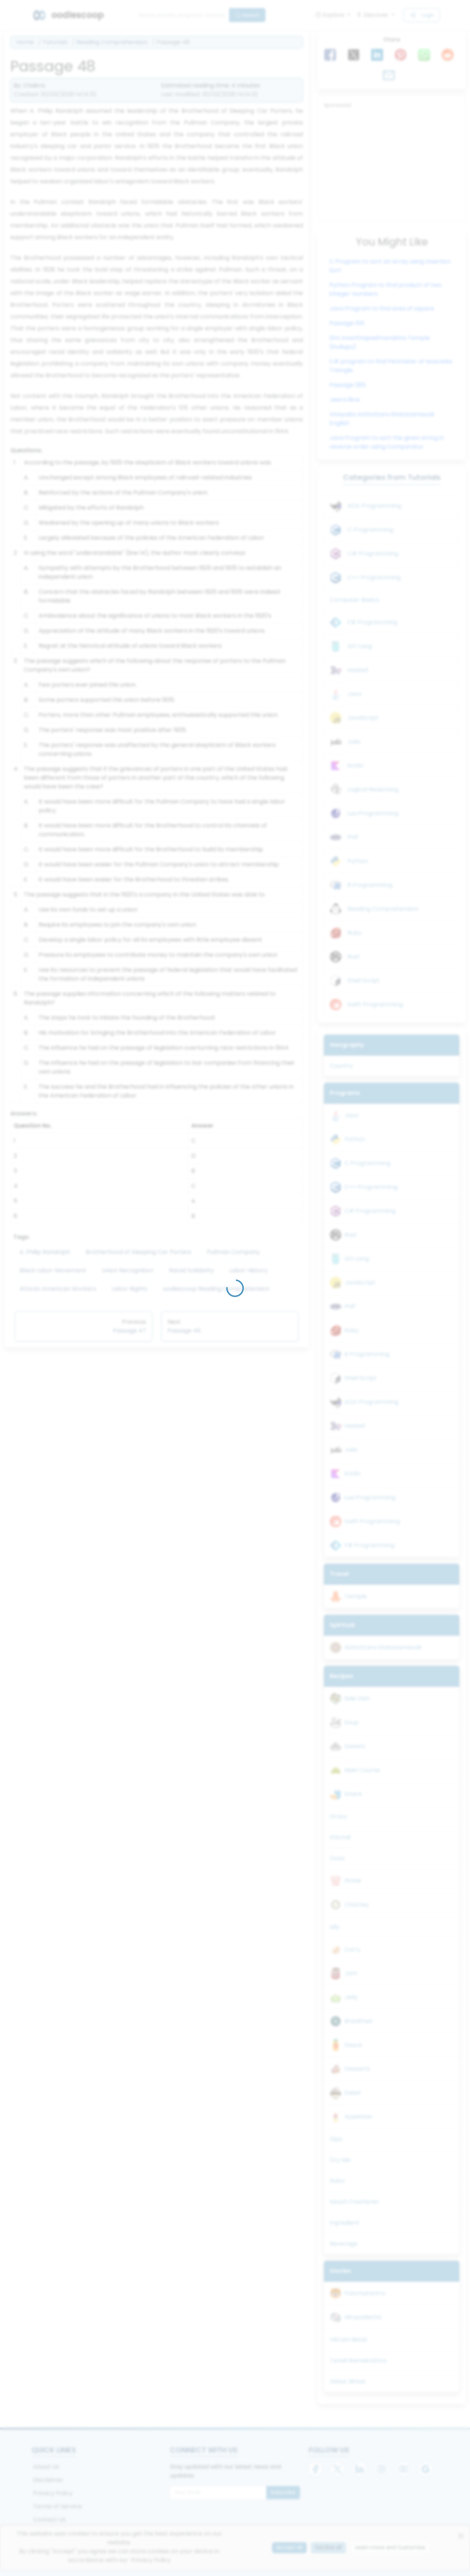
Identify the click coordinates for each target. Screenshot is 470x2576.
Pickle (352, 1880)
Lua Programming (372, 813)
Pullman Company (233, 1252)
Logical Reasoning (372, 789)
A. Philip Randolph (44, 1252)
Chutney (356, 1904)
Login (421, 15)
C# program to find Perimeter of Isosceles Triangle (390, 365)
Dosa (337, 1858)
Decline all (328, 2547)
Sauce (353, 2045)
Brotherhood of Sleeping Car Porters (138, 1252)
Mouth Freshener (354, 2202)
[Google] (425, 2469)
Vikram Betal (348, 2339)
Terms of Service (57, 2506)
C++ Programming (374, 577)
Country (341, 1065)
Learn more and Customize (390, 2547)
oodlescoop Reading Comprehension (216, 1289)
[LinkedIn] (359, 2469)
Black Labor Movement (52, 1270)
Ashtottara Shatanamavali (382, 1647)
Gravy (338, 1816)
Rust (353, 956)
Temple (355, 1596)
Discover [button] (373, 15)
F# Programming (372, 622)
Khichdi (340, 1837)
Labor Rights (129, 1289)
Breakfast (358, 2021)
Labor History (248, 1270)
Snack (353, 1794)
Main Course (362, 1770)
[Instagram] (381, 2469)
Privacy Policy (53, 2493)
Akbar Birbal (347, 2381)
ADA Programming (374, 506)
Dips (336, 2139)
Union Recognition (127, 1270)
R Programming (370, 885)
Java (354, 694)
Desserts (357, 2069)
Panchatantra (364, 2293)
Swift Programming (375, 1004)
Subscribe (283, 2492)
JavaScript (363, 718)
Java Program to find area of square (381, 308)
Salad (352, 2092)
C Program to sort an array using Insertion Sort (390, 265)
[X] (337, 2469)
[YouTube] (403, 2469)
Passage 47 (129, 1330)
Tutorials (55, 42)
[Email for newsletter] (218, 2492)
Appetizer (358, 2116)
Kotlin (355, 765)
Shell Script (363, 980)
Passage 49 (183, 1330)
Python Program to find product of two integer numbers (385, 289)
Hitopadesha (362, 2317)
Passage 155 (346, 323)
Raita (337, 2181)
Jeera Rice (344, 399)
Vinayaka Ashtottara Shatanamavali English (381, 418)
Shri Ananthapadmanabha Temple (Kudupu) (379, 342)
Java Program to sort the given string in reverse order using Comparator (386, 442)
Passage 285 (347, 385)
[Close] (461, 2536)
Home (25, 42)
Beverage (344, 2243)
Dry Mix (340, 2160)
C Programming (370, 529)
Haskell (357, 670)
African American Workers (57, 1289)
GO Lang (359, 646)
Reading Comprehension (112, 42)
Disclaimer (48, 2480)
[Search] (181, 15)
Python (357, 861)
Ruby (354, 932)
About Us (46, 2466)
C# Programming (372, 553)
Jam (350, 1973)
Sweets (354, 1746)
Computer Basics (354, 600)
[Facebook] (315, 2469)
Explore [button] (330, 15)
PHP (353, 837)
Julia (353, 741)
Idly (335, 1927)
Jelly (351, 1997)
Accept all (289, 2547)
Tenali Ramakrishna (358, 2360)
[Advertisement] (391, 163)
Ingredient (344, 2222)
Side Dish (357, 1698)
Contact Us (49, 2519)
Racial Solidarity (191, 1270)
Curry (352, 1949)
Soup (351, 1722)
